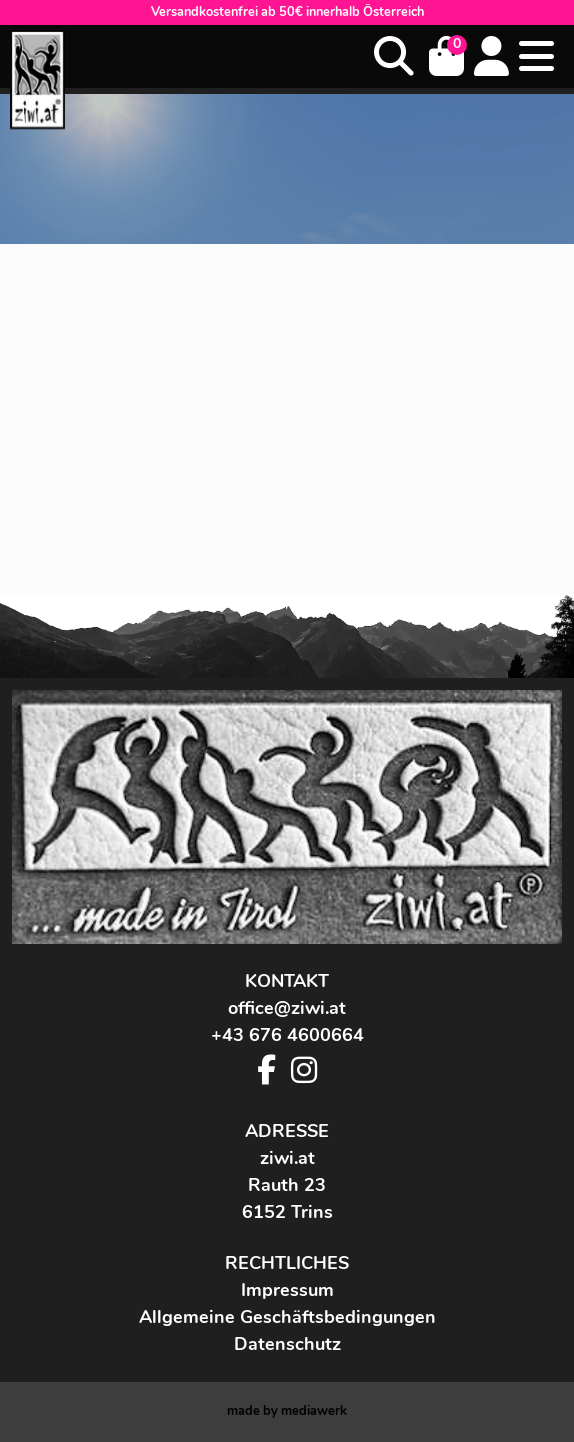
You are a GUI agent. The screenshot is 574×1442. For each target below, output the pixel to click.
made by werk (287, 1411)
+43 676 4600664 (287, 1035)
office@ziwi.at (287, 1008)
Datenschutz (287, 1344)
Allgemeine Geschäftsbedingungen (287, 1317)
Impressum (287, 1290)
